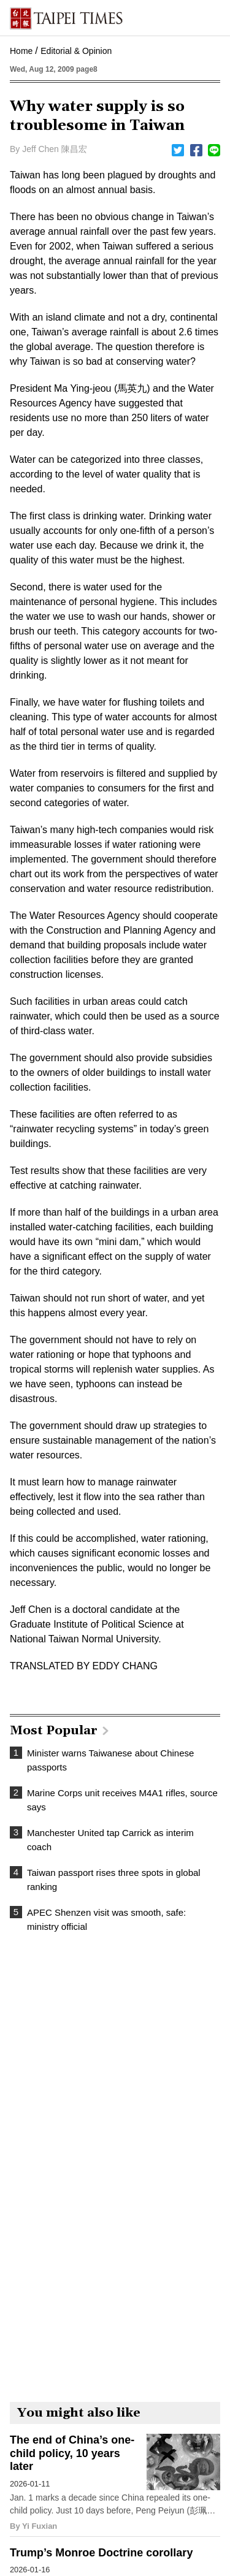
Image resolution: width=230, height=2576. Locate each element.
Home (21, 51)
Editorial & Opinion (76, 51)
